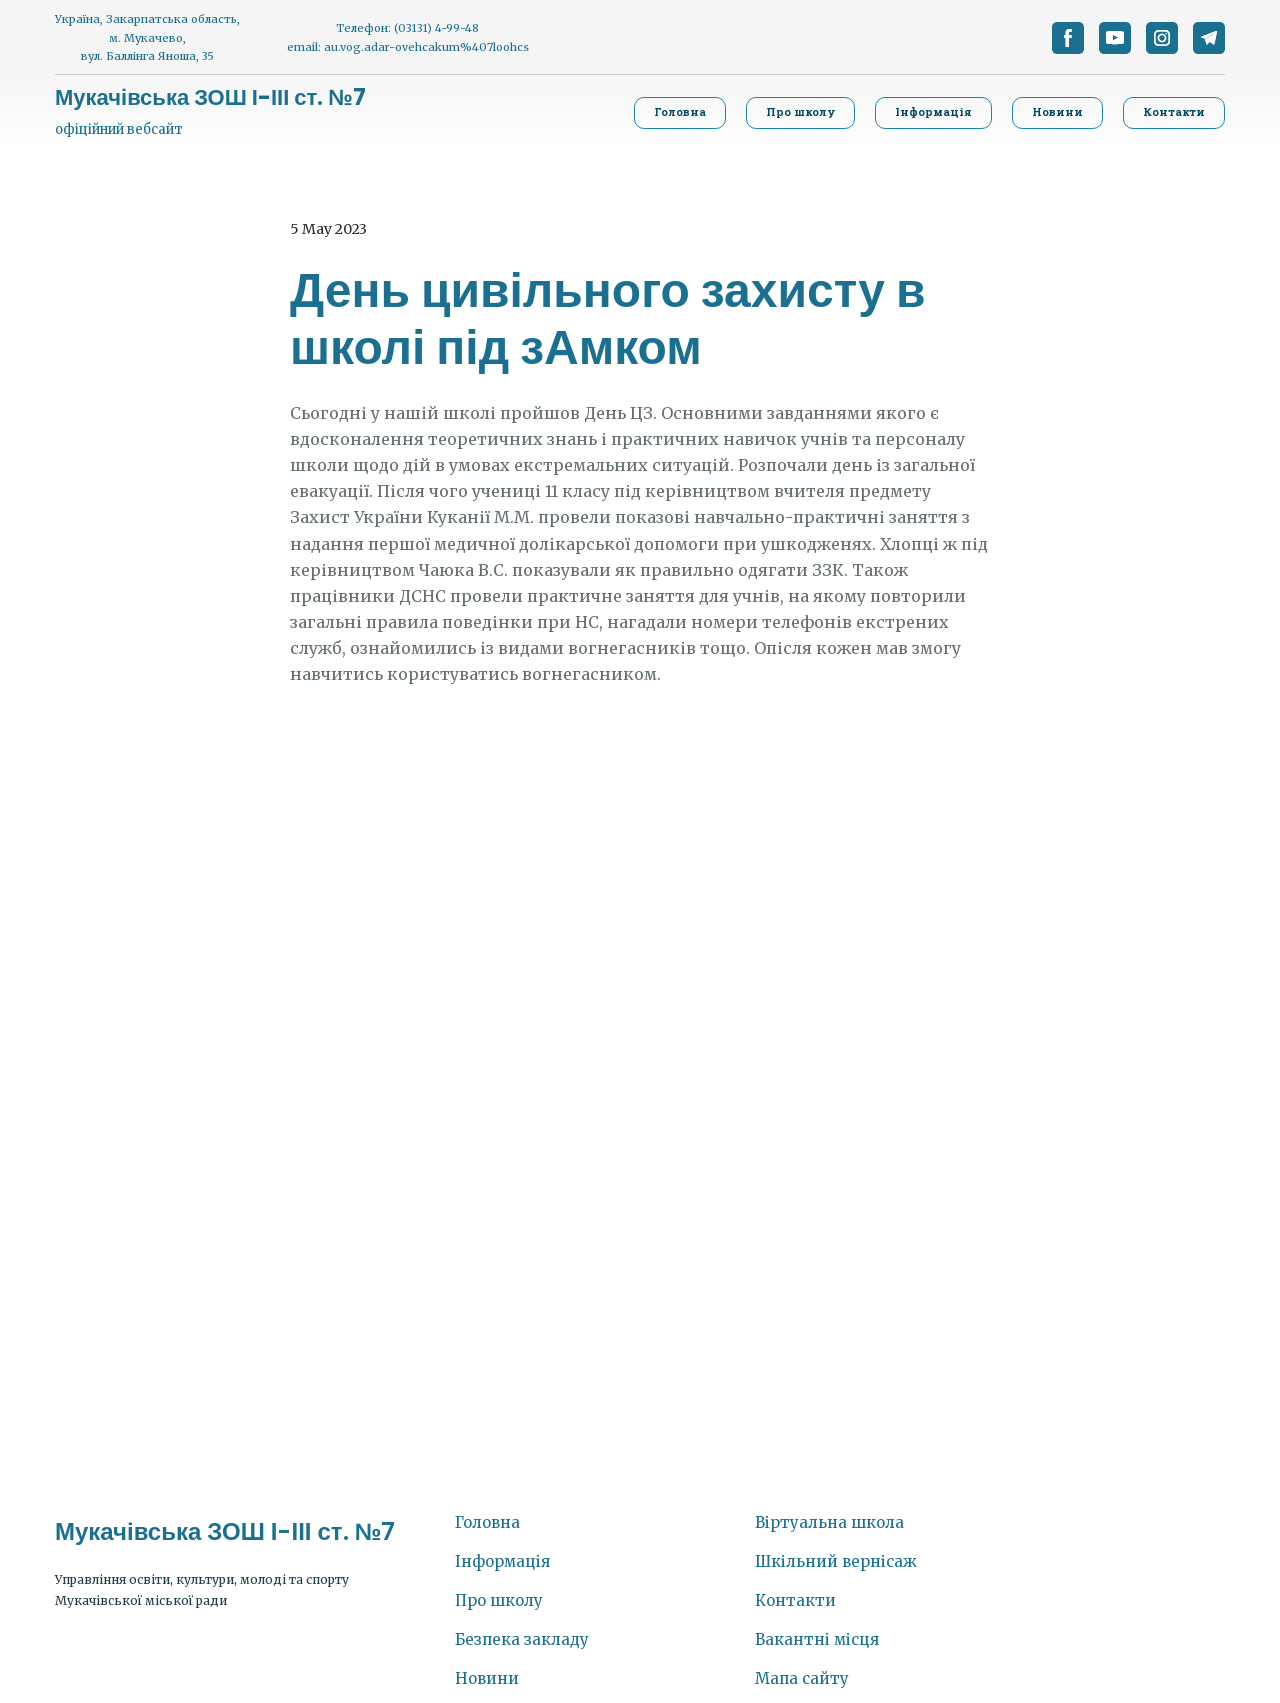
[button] (1068, 38)
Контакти (795, 1600)
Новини (487, 1678)
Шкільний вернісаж (836, 1561)
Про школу (499, 1600)
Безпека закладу (522, 1639)
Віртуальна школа (829, 1522)
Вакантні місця (817, 1639)
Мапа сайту (802, 1678)
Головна (487, 1522)
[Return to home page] (210, 98)
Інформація (502, 1561)
